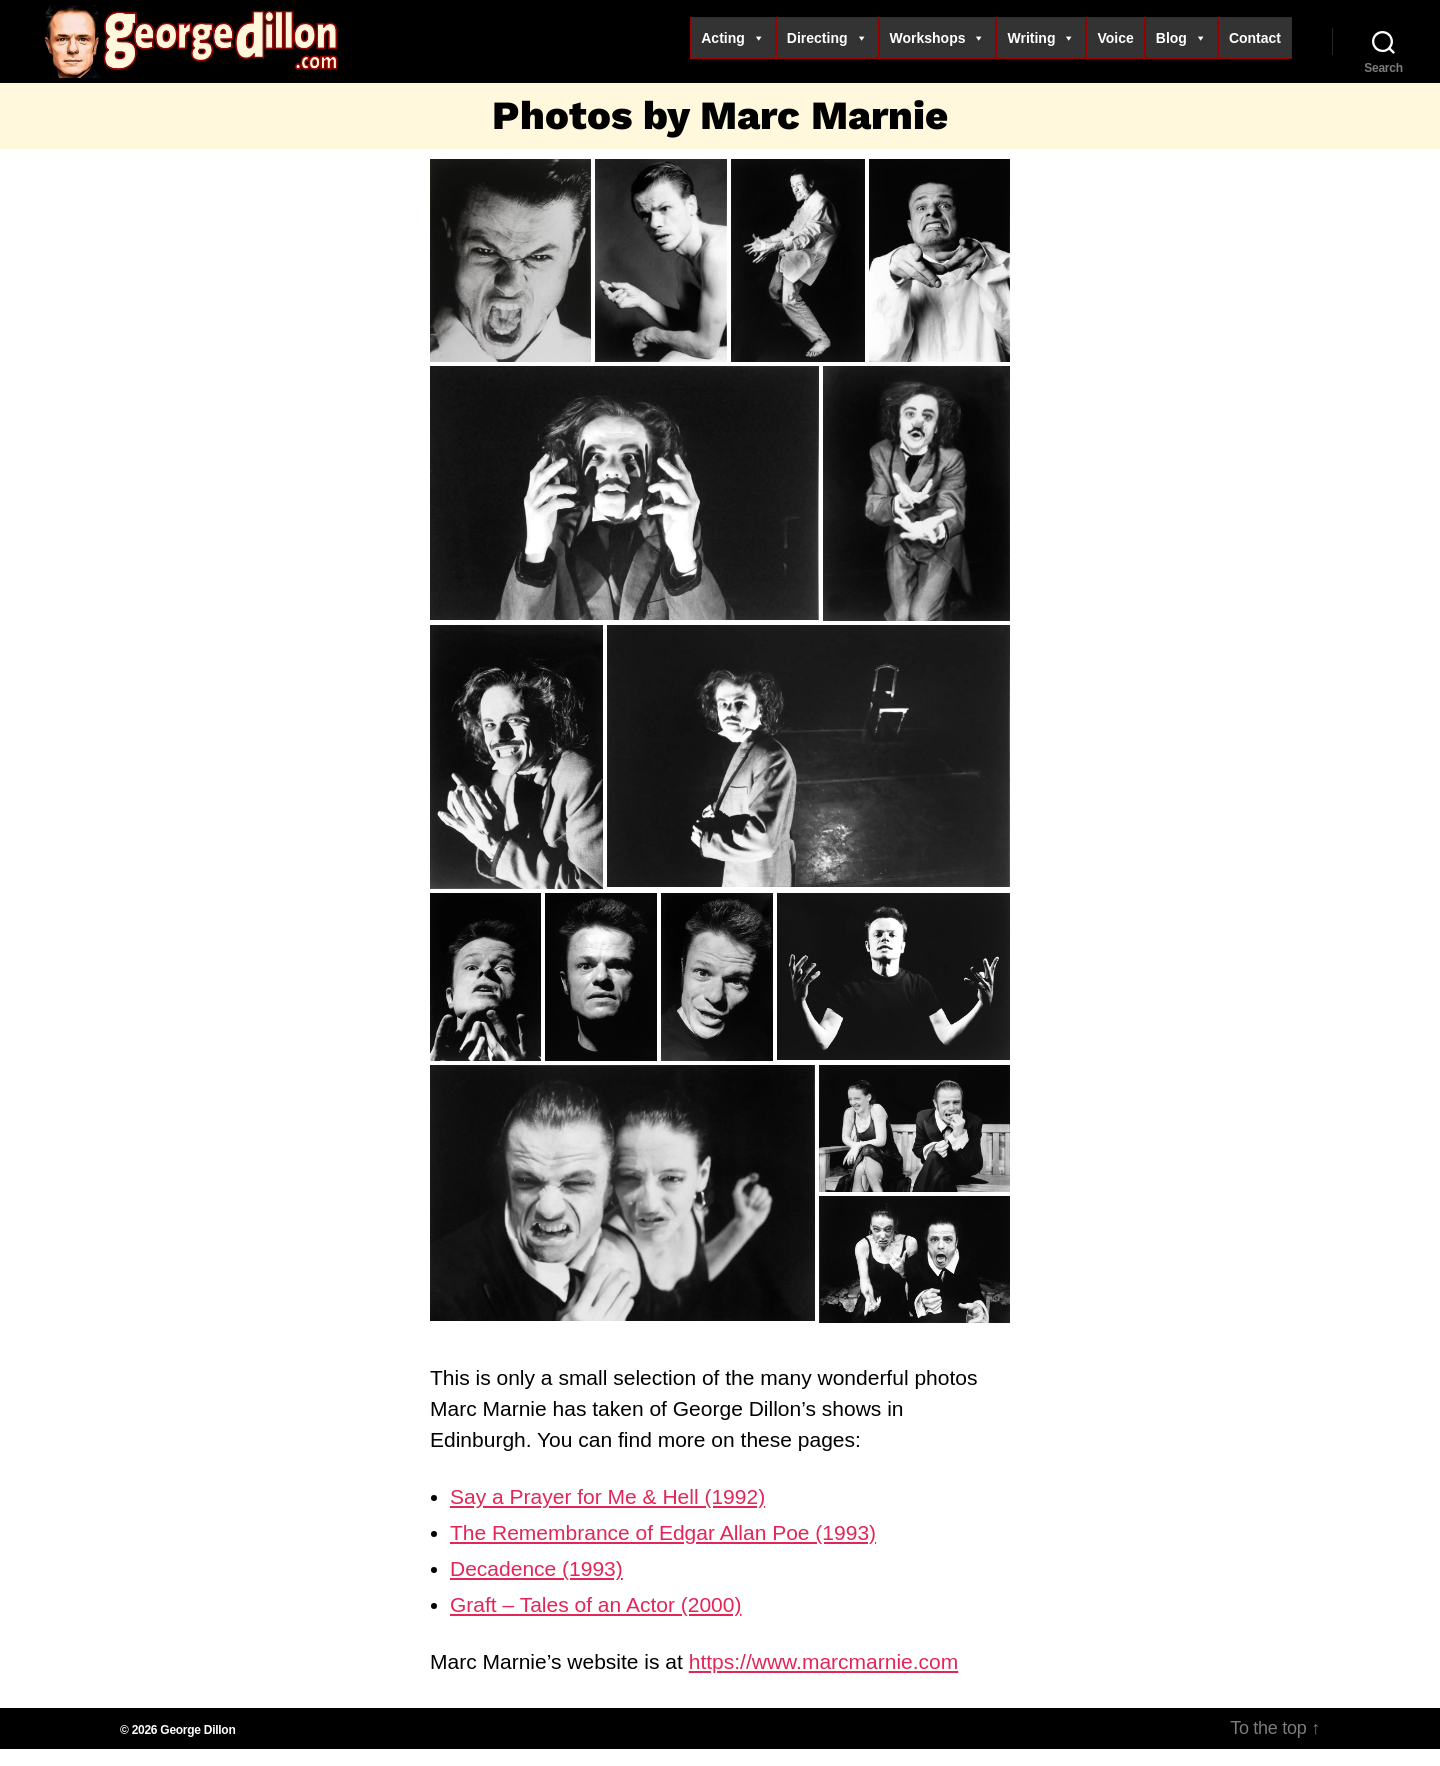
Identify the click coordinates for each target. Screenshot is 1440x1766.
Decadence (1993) (536, 1585)
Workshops (938, 46)
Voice (1115, 46)
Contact (1255, 46)
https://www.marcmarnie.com (824, 1678)
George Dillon (197, 1747)
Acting (733, 46)
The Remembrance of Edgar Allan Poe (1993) (663, 1549)
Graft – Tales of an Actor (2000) (595, 1621)
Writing (1041, 46)
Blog (1181, 46)
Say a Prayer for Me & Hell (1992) (607, 1513)
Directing (827, 46)
